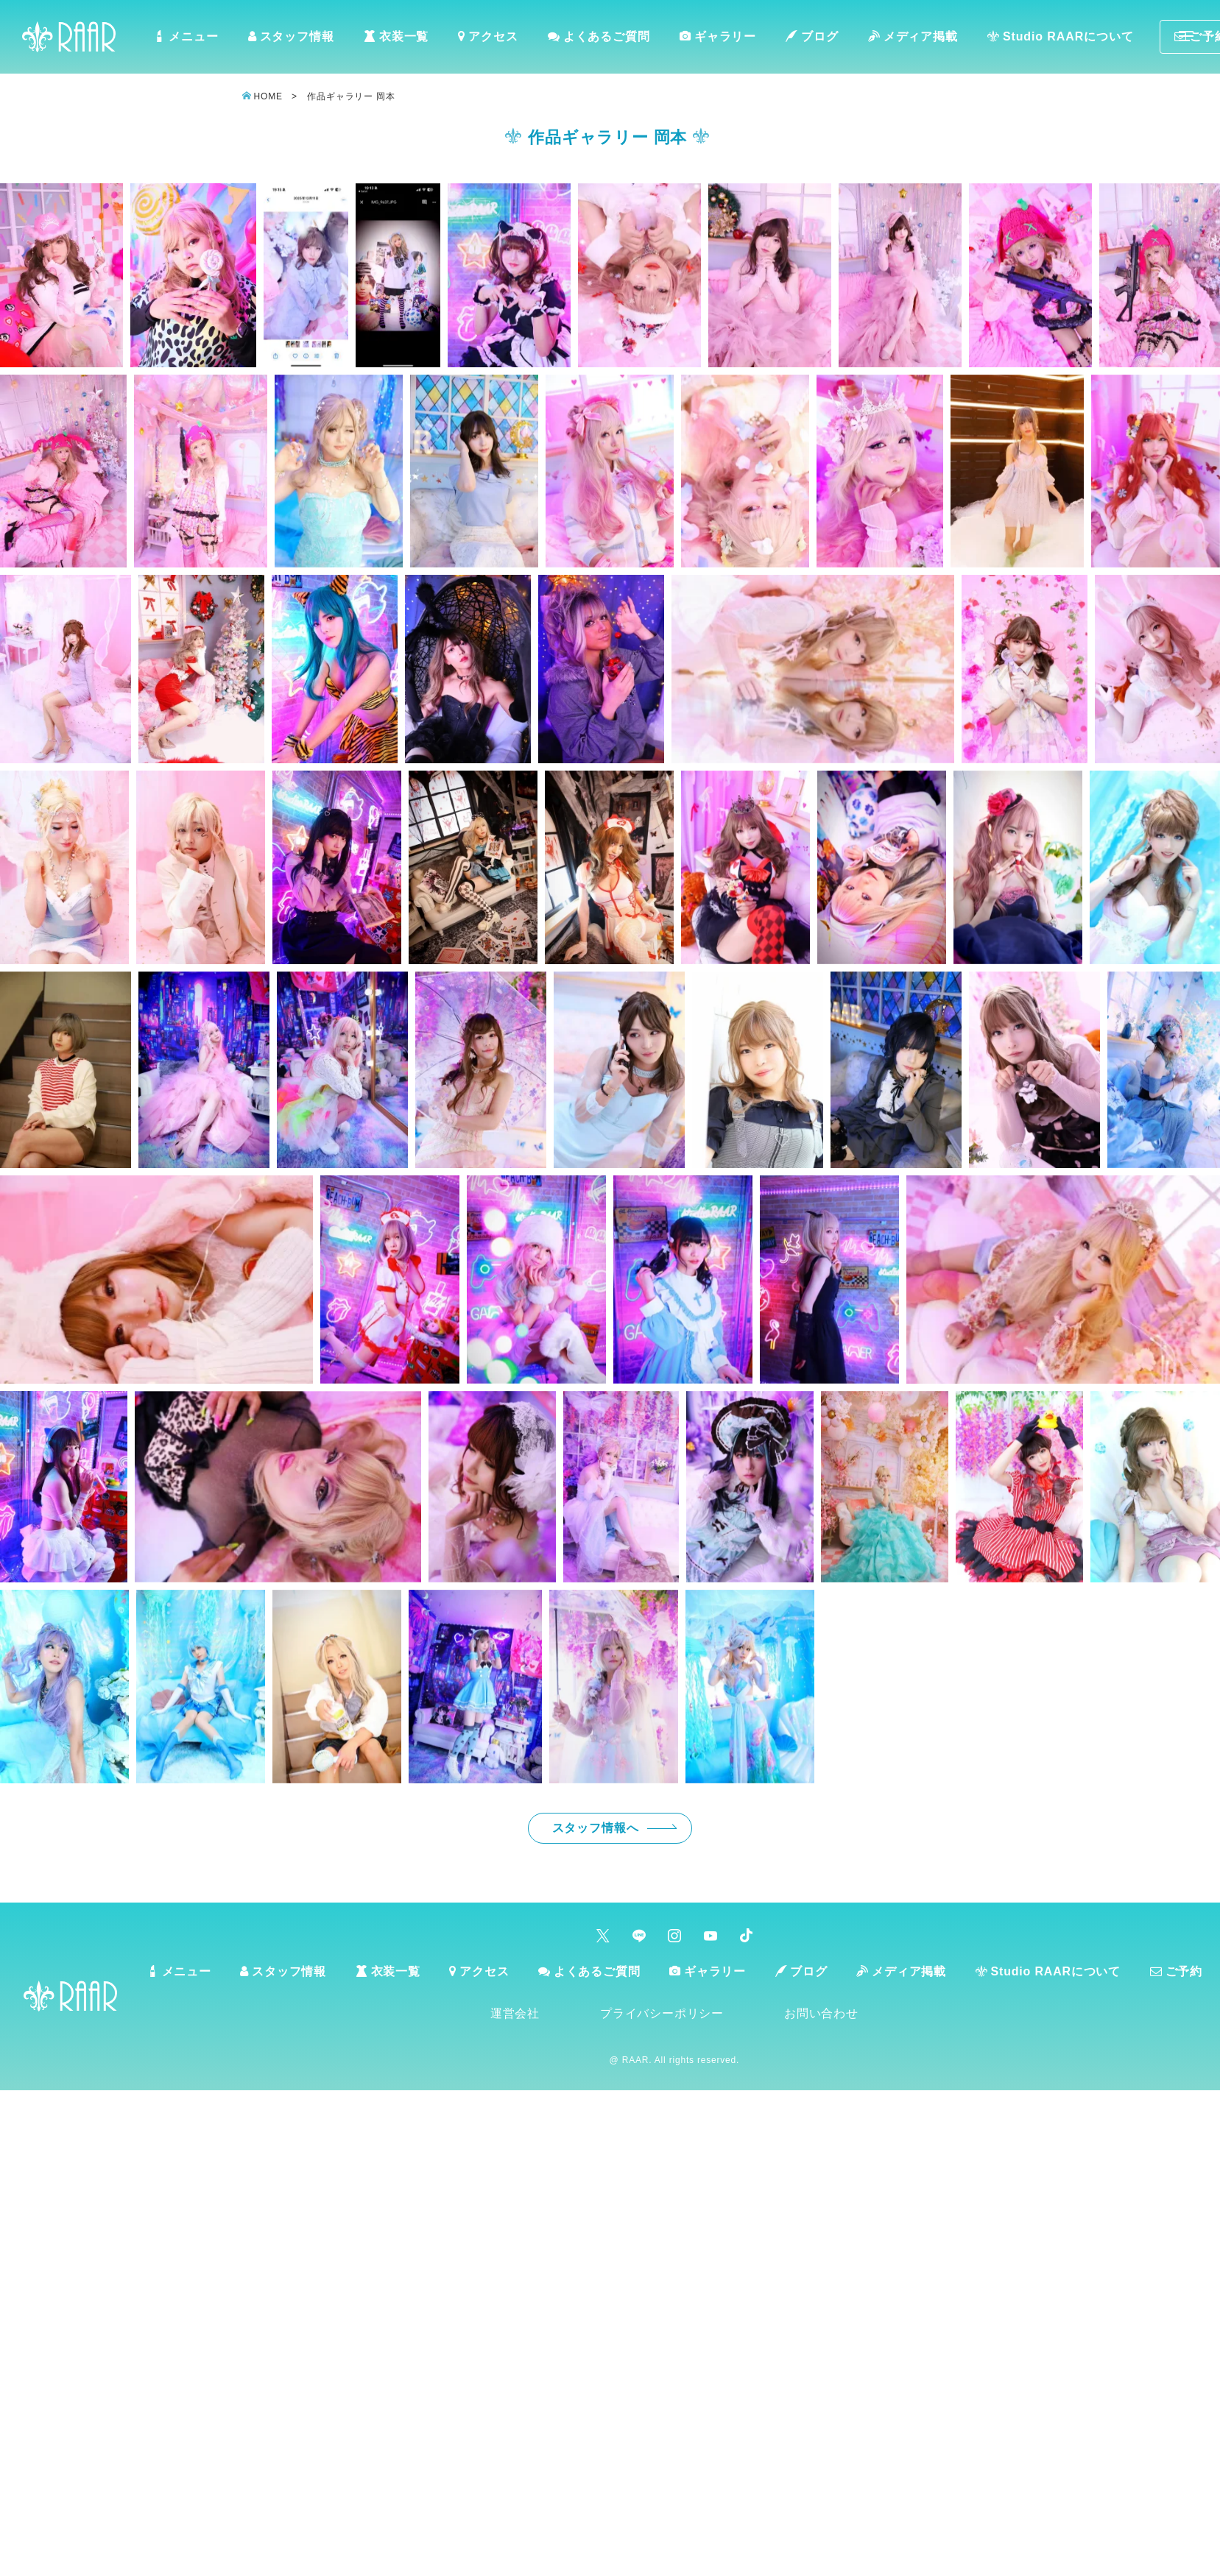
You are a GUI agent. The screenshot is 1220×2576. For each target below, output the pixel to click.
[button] (61, 275)
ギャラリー (717, 36)
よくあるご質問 (598, 36)
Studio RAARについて (1058, 36)
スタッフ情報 (292, 36)
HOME (268, 96)
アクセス (488, 36)
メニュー (187, 36)
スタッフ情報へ (595, 1828)
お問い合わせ (823, 2013)
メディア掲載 (911, 36)
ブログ (811, 36)
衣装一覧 (396, 36)
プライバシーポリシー (664, 2013)
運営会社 (517, 2013)
